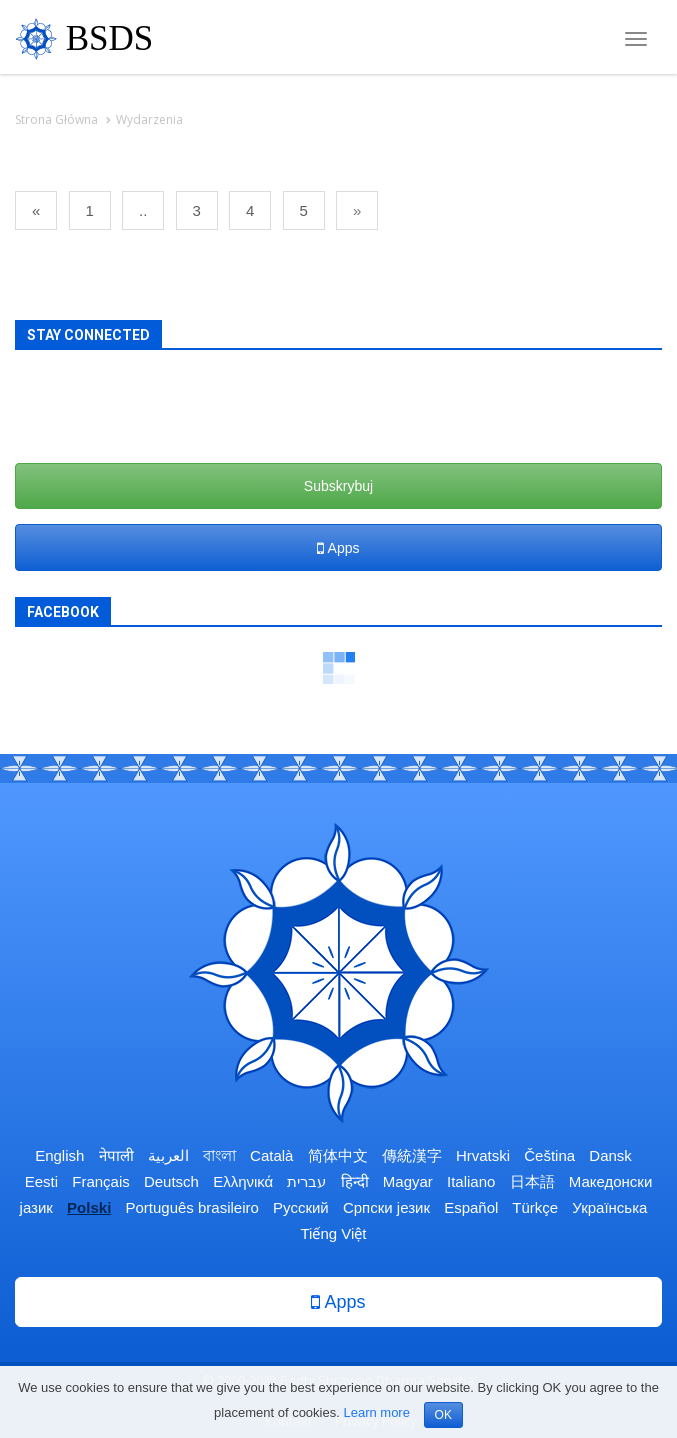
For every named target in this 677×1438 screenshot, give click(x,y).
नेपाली (116, 1155)
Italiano (471, 1181)
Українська (609, 1207)
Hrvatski (483, 1155)
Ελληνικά (243, 1181)
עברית (306, 1181)
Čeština (549, 1155)
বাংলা (219, 1155)
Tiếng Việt (333, 1233)
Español (471, 1207)
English (59, 1155)
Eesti (41, 1181)
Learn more (376, 1412)
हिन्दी (355, 1181)
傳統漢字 (412, 1155)
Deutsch (171, 1181)
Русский (301, 1207)
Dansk (610, 1155)
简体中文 (338, 1155)
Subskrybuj (338, 486)
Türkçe (535, 1207)
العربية (168, 1155)
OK (443, 1415)
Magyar (408, 1181)
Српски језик (386, 1207)
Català (271, 1155)
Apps (338, 548)
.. (143, 210)
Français (101, 1181)
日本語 (532, 1181)
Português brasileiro (191, 1207)
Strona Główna (56, 119)
